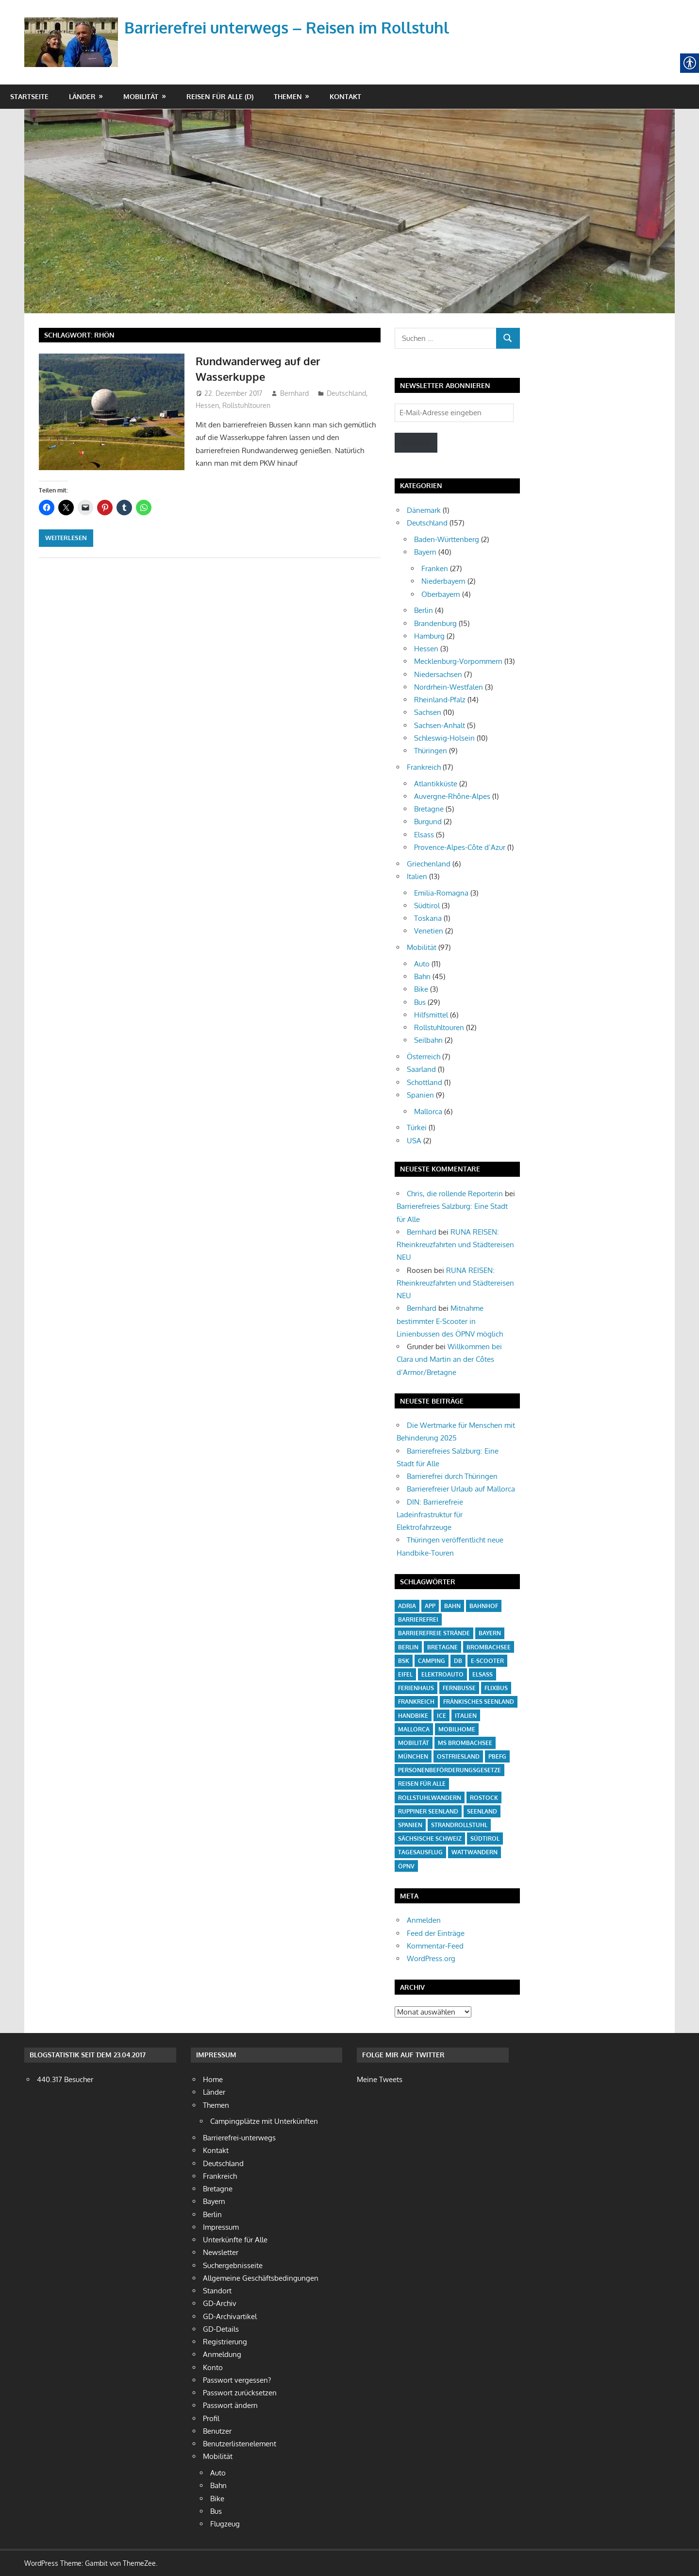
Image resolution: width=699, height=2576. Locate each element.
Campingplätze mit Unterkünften (264, 2121)
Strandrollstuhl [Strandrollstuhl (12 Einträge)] (459, 1825)
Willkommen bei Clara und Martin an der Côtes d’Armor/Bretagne (449, 1359)
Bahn (422, 976)
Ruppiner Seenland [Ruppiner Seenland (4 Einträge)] (428, 1811)
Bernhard (294, 393)
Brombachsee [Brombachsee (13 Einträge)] (488, 1647)
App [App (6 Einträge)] (430, 1606)
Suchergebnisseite (233, 2265)
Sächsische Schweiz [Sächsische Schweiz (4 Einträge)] (430, 1838)
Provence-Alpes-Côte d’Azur (459, 847)
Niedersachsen (438, 674)
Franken (434, 568)
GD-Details (221, 2329)
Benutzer (217, 2431)
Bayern (425, 552)
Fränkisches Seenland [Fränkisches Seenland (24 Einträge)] (478, 1701)
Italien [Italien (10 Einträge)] (466, 1715)
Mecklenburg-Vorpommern (458, 661)
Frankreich (424, 767)
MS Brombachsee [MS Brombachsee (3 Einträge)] (465, 1742)
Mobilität (140, 96)
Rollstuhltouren (246, 405)
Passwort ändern (230, 2405)
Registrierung (225, 2341)
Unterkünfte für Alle (235, 2239)
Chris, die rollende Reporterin (455, 1193)
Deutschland (346, 393)
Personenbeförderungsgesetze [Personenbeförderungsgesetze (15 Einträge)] (449, 1770)
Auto (422, 963)
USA (414, 1140)
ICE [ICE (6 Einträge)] (441, 1715)
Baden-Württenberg (446, 539)
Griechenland (428, 863)
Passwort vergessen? (237, 2380)
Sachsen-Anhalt (439, 725)
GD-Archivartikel (230, 2316)
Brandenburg (435, 623)
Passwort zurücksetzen (240, 2392)
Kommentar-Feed (435, 1945)
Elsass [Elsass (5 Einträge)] (482, 1674)
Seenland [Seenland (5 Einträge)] (482, 1811)
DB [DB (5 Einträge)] (458, 1660)
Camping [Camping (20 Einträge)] (431, 1660)
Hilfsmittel (431, 1014)
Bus (420, 1002)
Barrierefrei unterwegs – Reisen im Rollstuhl (286, 27)
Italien (417, 876)
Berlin (423, 610)
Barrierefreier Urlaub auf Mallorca (461, 1488)
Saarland (421, 1069)
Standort (217, 2290)
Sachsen (427, 712)
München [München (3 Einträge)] (413, 1756)
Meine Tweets (379, 2079)
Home (213, 2079)
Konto (213, 2367)
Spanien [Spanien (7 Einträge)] (410, 1825)
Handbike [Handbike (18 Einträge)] (413, 1715)
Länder (82, 96)
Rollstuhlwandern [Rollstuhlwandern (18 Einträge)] (429, 1797)
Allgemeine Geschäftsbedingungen (260, 2278)
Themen (288, 96)
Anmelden (424, 1920)
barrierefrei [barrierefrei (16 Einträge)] (418, 1619)
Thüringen (430, 750)
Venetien (428, 930)
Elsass (424, 834)
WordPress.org (431, 1958)
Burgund (428, 821)
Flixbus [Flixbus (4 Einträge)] (496, 1688)
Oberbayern (440, 594)
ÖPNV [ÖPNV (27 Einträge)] (406, 1866)
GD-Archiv (219, 2303)
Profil (211, 2418)
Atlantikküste (435, 783)
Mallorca (428, 1111)
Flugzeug (225, 2523)
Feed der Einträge (436, 1933)
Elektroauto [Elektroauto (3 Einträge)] (442, 1674)
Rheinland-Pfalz (440, 699)
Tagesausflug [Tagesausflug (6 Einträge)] (420, 1852)
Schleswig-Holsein (444, 738)
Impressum (221, 2227)
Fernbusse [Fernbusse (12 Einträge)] (459, 1688)
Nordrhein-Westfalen (448, 687)
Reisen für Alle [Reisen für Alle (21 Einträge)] (422, 1783)
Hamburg (429, 636)
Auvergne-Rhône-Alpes (452, 796)
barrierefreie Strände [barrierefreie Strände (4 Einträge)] (434, 1633)
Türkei (417, 1127)
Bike (421, 989)
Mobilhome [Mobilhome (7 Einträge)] (456, 1729)
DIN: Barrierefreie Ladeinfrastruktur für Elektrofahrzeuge (430, 1514)
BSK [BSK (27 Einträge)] (403, 1660)
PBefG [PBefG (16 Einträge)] (497, 1756)
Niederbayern (443, 581)
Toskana (428, 918)
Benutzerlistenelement (239, 2443)
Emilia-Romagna (441, 893)
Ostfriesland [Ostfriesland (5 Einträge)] (458, 1756)
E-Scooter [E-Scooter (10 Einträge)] (487, 1660)
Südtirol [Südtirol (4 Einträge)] (484, 1838)
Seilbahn (428, 1040)
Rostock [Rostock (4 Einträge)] (484, 1797)
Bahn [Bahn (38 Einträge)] (452, 1606)
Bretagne (429, 808)
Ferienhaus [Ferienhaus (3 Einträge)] (416, 1688)
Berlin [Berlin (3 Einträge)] (408, 1647)
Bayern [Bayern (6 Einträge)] (490, 1633)
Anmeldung (222, 2354)
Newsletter (220, 2252)
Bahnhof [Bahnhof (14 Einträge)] (483, 1606)
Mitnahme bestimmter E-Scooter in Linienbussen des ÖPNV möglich (450, 1321)
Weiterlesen (66, 538)
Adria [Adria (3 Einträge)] (407, 1606)
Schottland (424, 1082)
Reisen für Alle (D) (219, 96)
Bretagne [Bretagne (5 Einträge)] (442, 1647)
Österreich (423, 1056)
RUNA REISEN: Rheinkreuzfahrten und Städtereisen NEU (455, 1244)
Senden (416, 442)
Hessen (207, 405)
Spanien (420, 1095)
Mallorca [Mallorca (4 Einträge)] (414, 1729)
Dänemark (424, 510)
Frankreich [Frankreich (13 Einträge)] (416, 1701)
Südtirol (427, 905)
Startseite (29, 96)
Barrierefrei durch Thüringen (452, 1476)
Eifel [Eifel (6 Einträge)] (405, 1674)
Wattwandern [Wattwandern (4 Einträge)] (474, 1852)
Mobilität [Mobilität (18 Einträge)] (413, 1742)
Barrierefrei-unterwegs (239, 2137)
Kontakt (345, 96)
